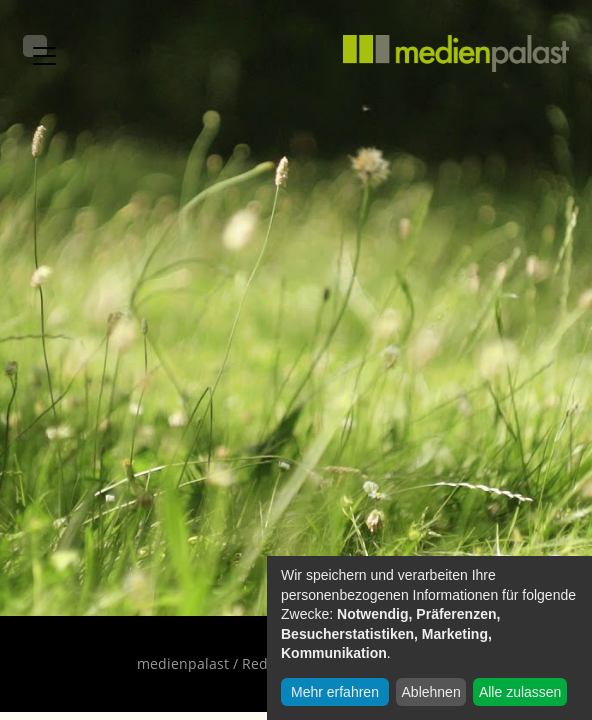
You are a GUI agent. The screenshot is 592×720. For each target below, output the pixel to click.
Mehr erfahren (335, 692)
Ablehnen (431, 692)
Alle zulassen (520, 692)
